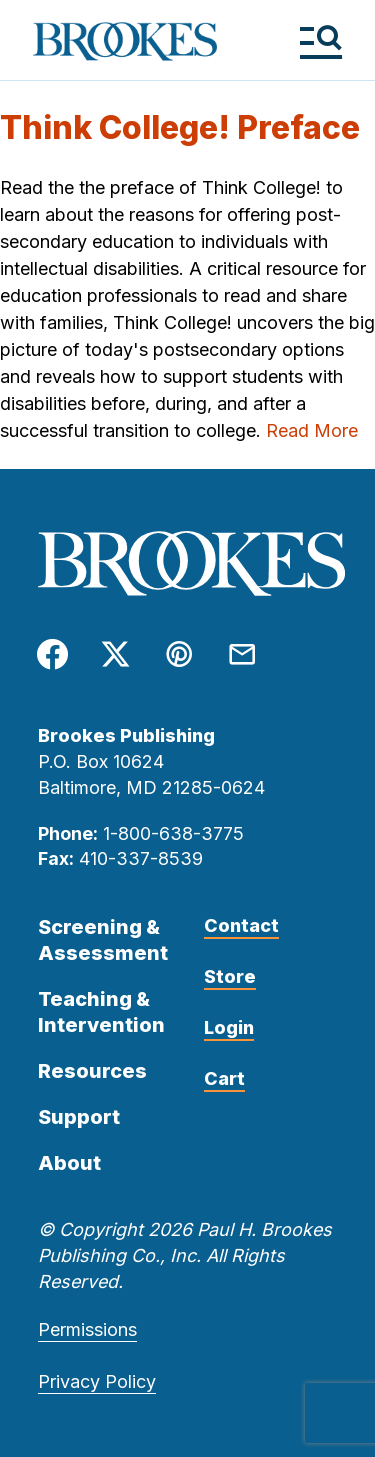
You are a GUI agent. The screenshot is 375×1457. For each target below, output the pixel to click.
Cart (224, 1078)
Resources (92, 1071)
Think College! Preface (180, 127)
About (69, 1163)
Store (230, 976)
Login (229, 1027)
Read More (312, 430)
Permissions (87, 1329)
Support (79, 1117)
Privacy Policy (97, 1381)
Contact (241, 925)
